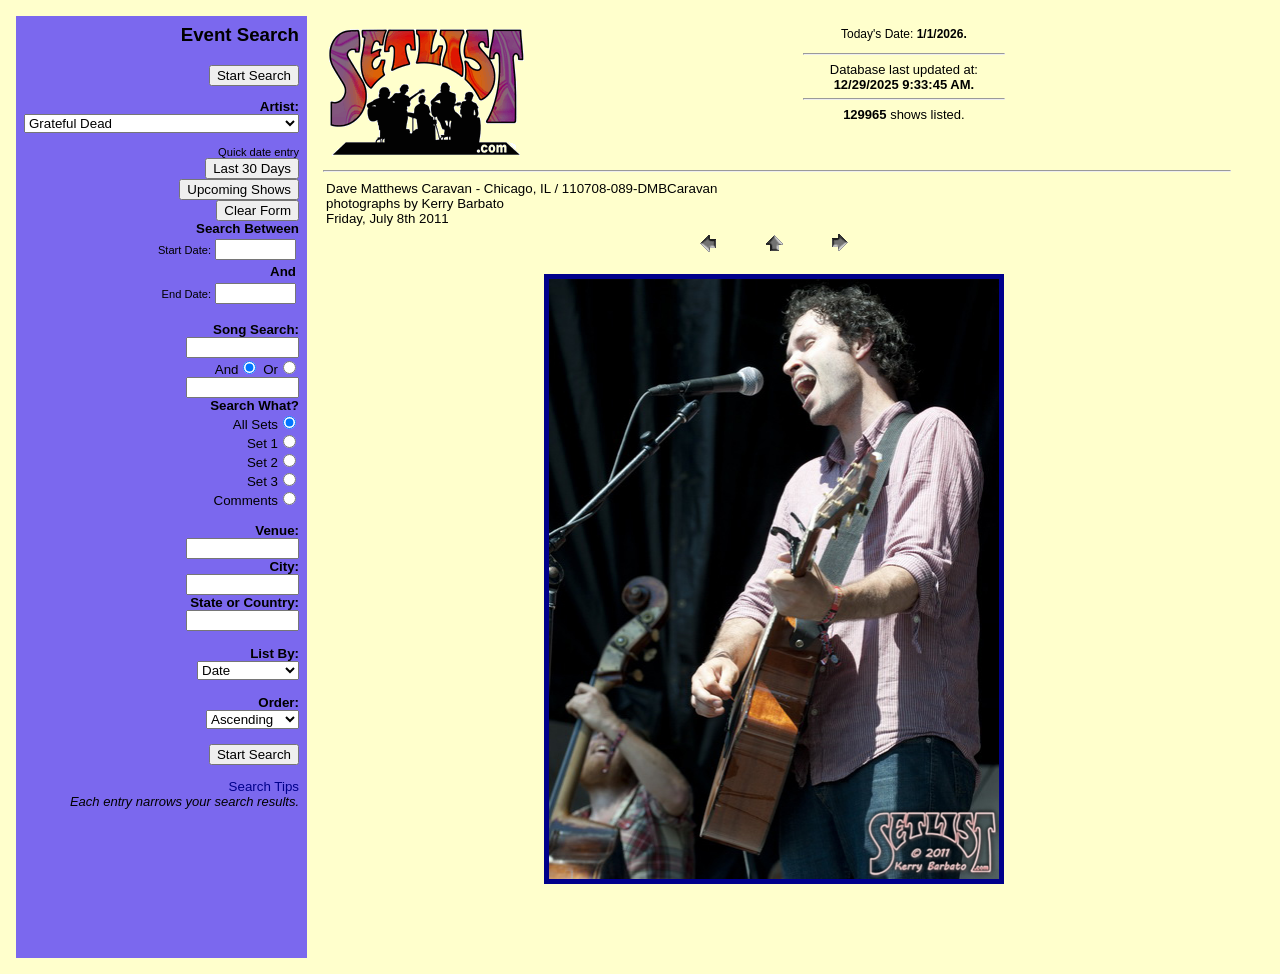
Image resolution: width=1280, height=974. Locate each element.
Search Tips (264, 786)
